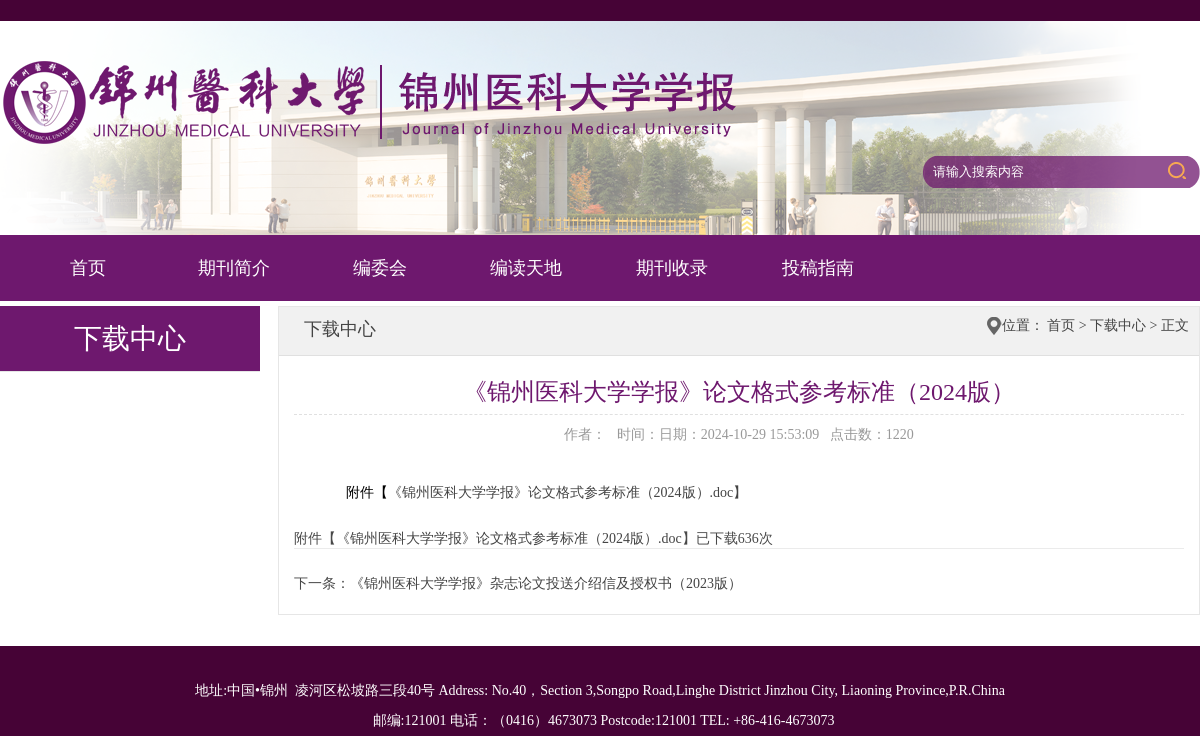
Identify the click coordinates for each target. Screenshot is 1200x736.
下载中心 (1118, 325)
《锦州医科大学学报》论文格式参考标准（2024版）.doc (568, 492)
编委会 (380, 268)
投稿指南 (818, 268)
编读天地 (526, 268)
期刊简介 (234, 268)
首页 (88, 268)
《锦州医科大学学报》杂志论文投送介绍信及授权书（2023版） (546, 583)
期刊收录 (672, 268)
